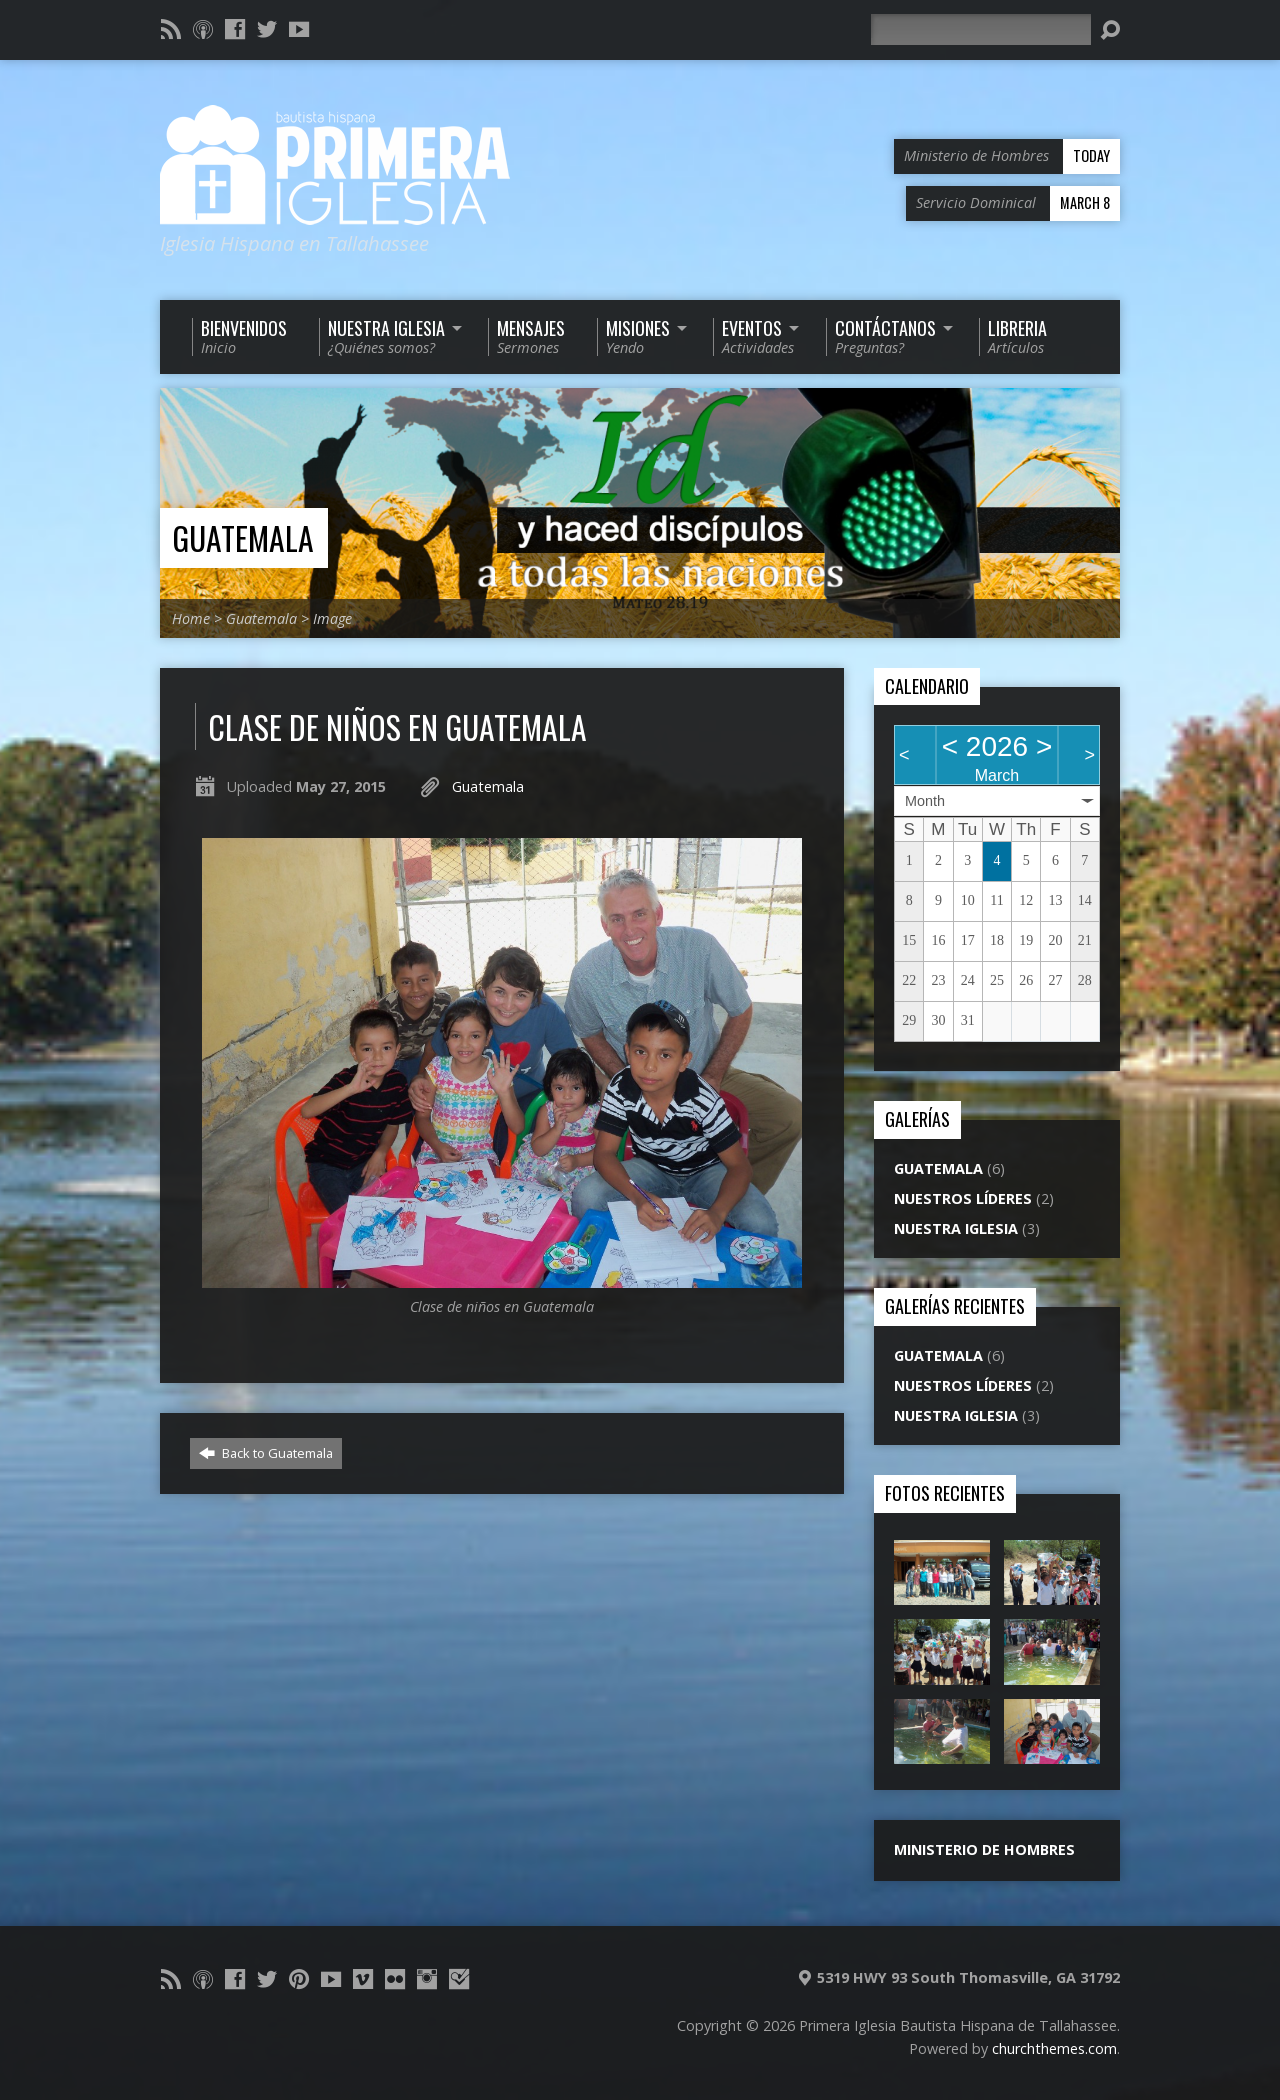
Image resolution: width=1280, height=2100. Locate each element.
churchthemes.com (1054, 2048)
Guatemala (243, 537)
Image (332, 618)
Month (925, 801)
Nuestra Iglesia (956, 1228)
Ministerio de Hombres (984, 1849)
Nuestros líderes (963, 1198)
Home (191, 618)
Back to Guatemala (266, 1453)
